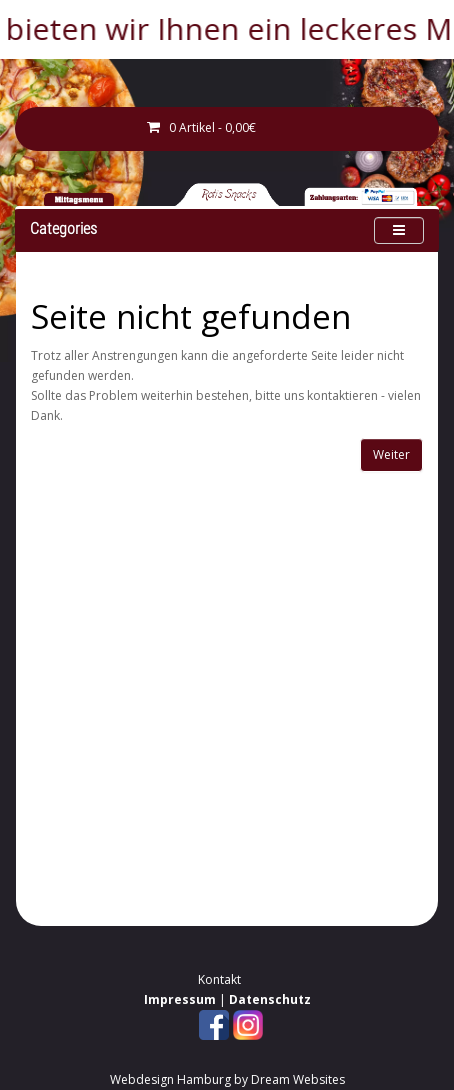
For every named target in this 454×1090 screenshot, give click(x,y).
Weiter (391, 454)
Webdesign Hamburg (170, 1079)
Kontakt (219, 979)
